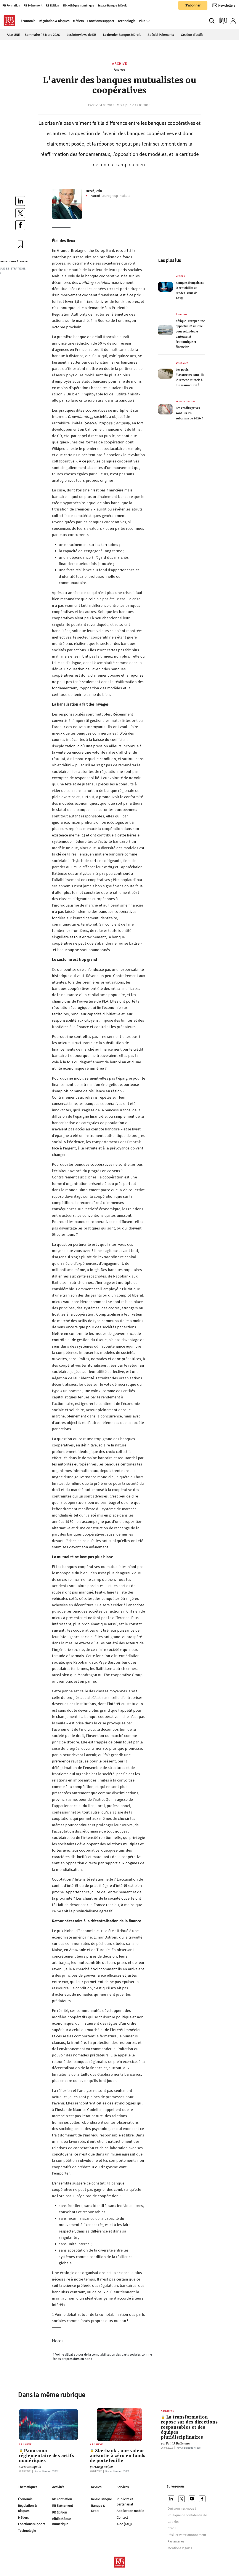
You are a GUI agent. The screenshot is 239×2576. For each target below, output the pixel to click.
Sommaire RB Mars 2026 (42, 34)
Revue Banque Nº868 (117, 2471)
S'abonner (193, 5)
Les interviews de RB (81, 34)
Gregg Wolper (101, 2467)
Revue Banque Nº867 (46, 2471)
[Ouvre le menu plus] (147, 21)
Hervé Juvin (94, 191)
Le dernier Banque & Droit (122, 34)
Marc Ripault (30, 2467)
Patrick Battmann (175, 2443)
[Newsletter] (224, 5)
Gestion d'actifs (192, 34)
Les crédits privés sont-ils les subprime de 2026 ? (189, 413)
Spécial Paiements (161, 34)
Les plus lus (169, 260)
